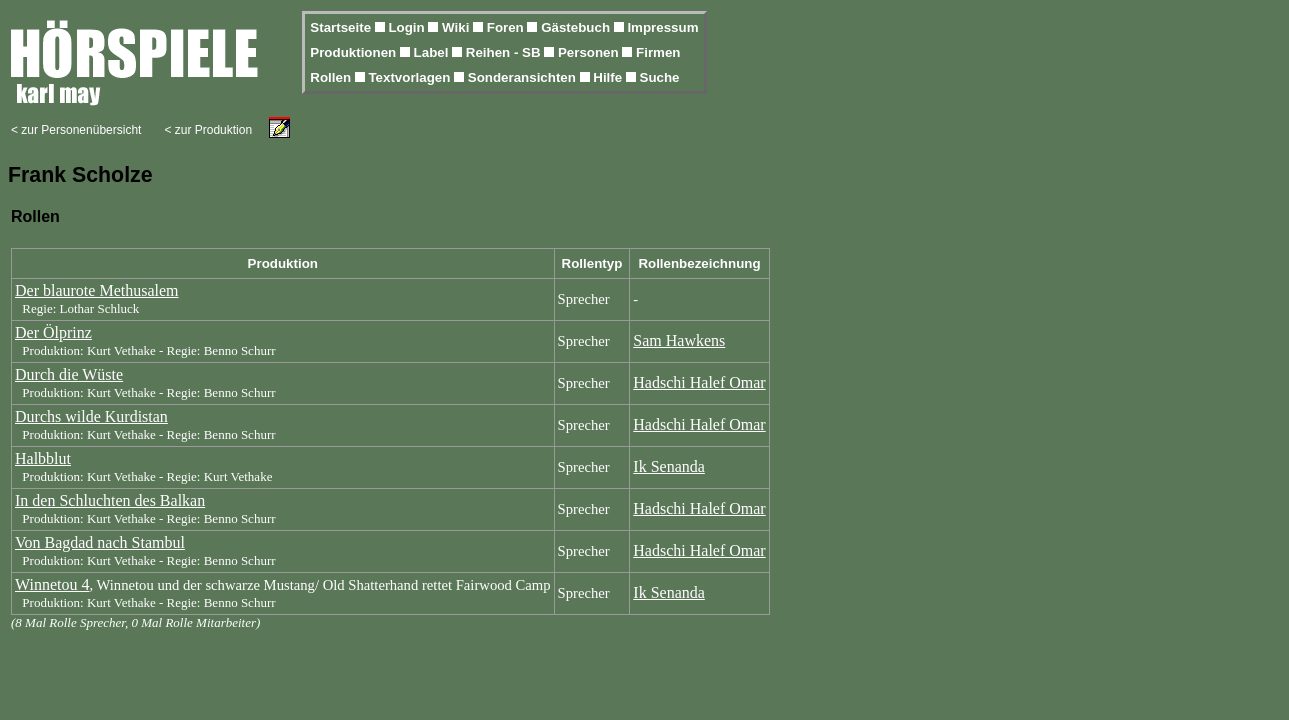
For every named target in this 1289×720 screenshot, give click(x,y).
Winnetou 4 (52, 584)
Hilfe (609, 77)
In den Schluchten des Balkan (110, 500)
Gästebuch (577, 27)
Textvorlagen (411, 77)
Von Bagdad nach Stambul (100, 542)
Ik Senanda (669, 466)
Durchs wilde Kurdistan (91, 416)
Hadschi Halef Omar (699, 382)
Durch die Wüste (69, 374)
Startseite (342, 27)
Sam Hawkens (679, 340)
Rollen (332, 77)
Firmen (658, 52)
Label (433, 52)
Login (408, 27)
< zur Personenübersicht (76, 130)
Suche (660, 77)
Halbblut (43, 458)
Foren (507, 27)
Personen (590, 52)
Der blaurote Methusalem (97, 290)
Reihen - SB (505, 52)
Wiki (457, 27)
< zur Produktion (208, 130)
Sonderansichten (524, 77)
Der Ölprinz (53, 332)
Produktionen (355, 52)
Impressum (662, 27)
